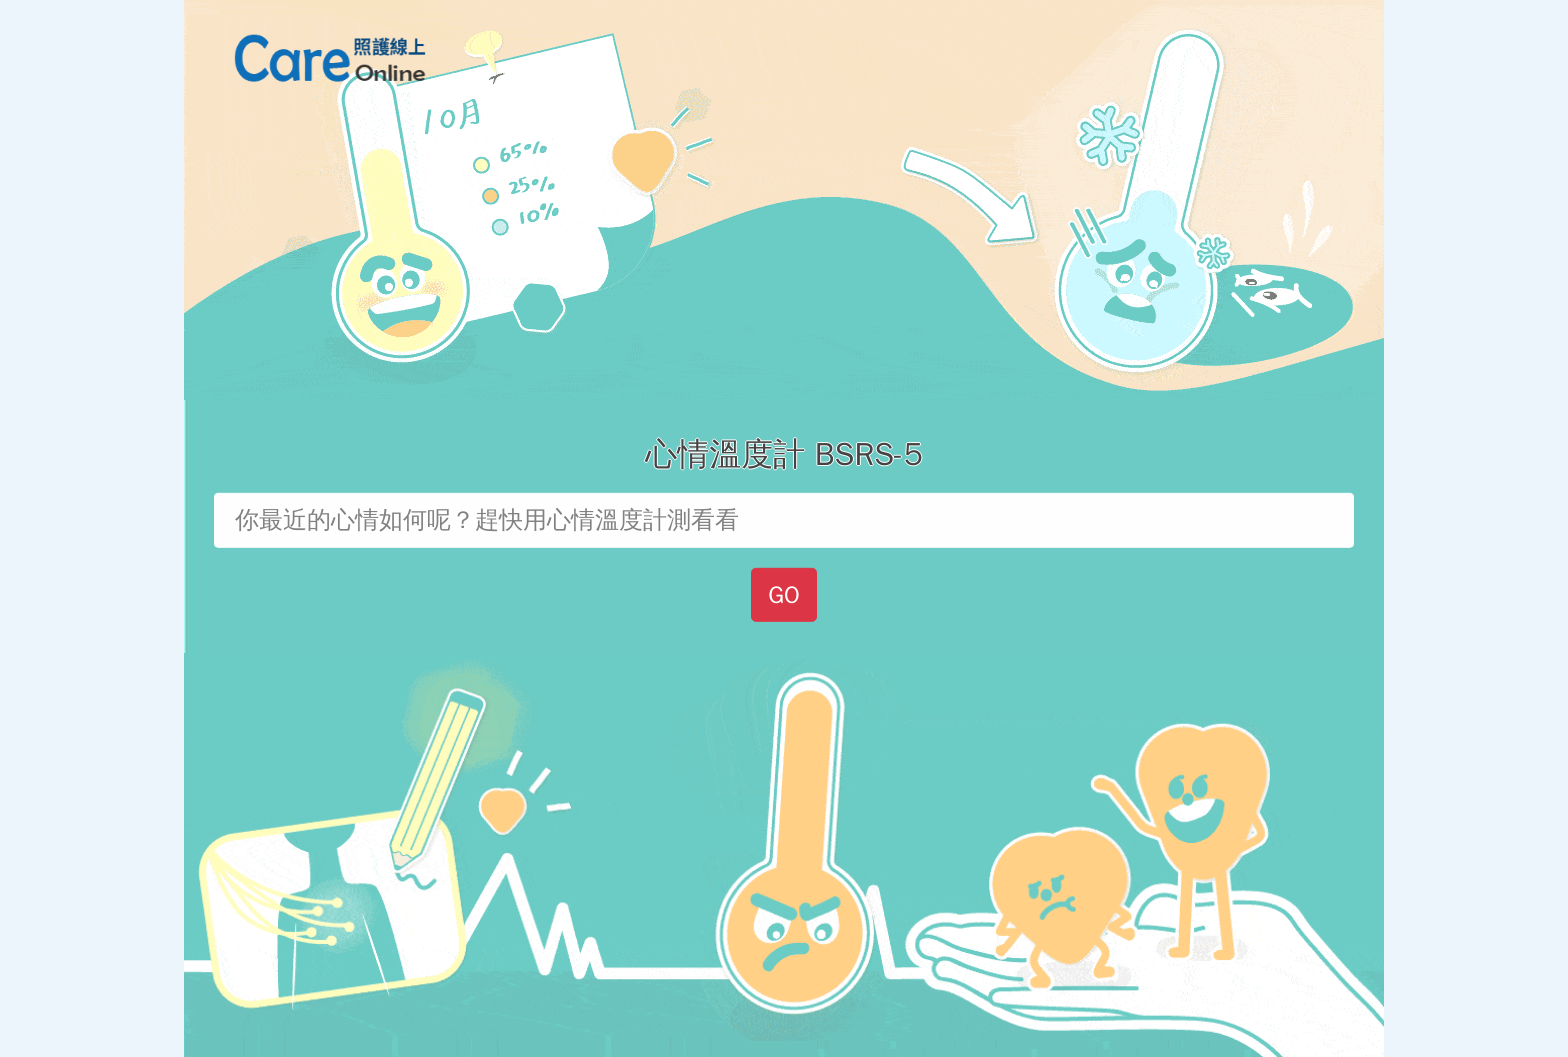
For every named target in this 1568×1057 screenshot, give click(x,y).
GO (784, 595)
